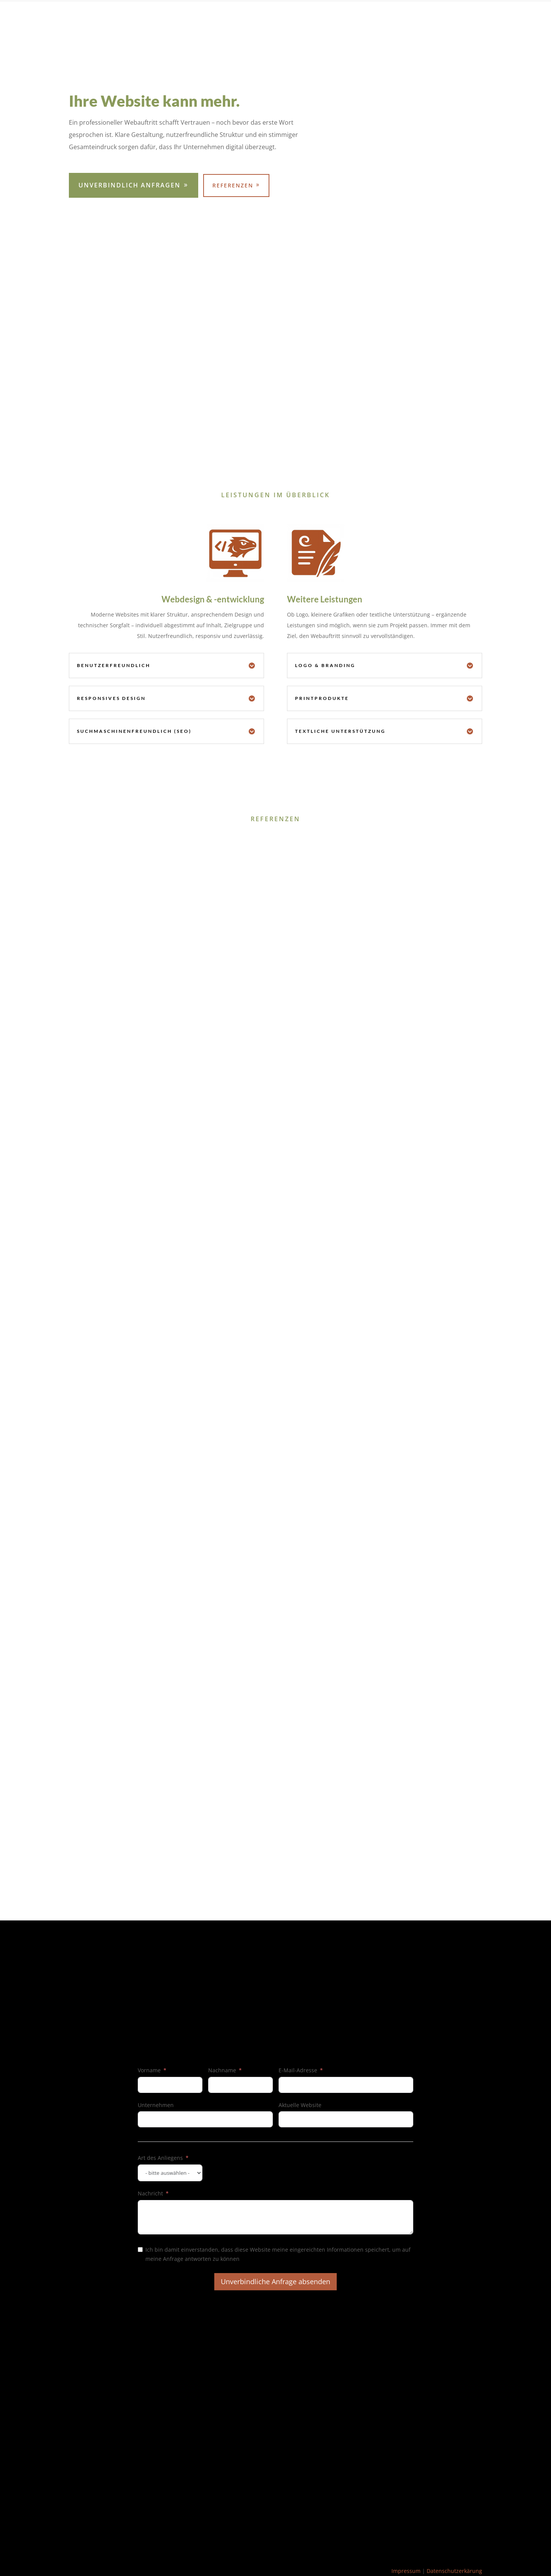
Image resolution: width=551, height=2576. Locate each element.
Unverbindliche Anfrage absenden (275, 2281)
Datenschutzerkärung (454, 2570)
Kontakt (471, 16)
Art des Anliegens (160, 2157)
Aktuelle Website (300, 2105)
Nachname (222, 2070)
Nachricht (150, 2193)
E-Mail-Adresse (298, 2070)
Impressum (406, 2570)
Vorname (149, 2070)
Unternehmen (156, 2105)
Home (443, 16)
